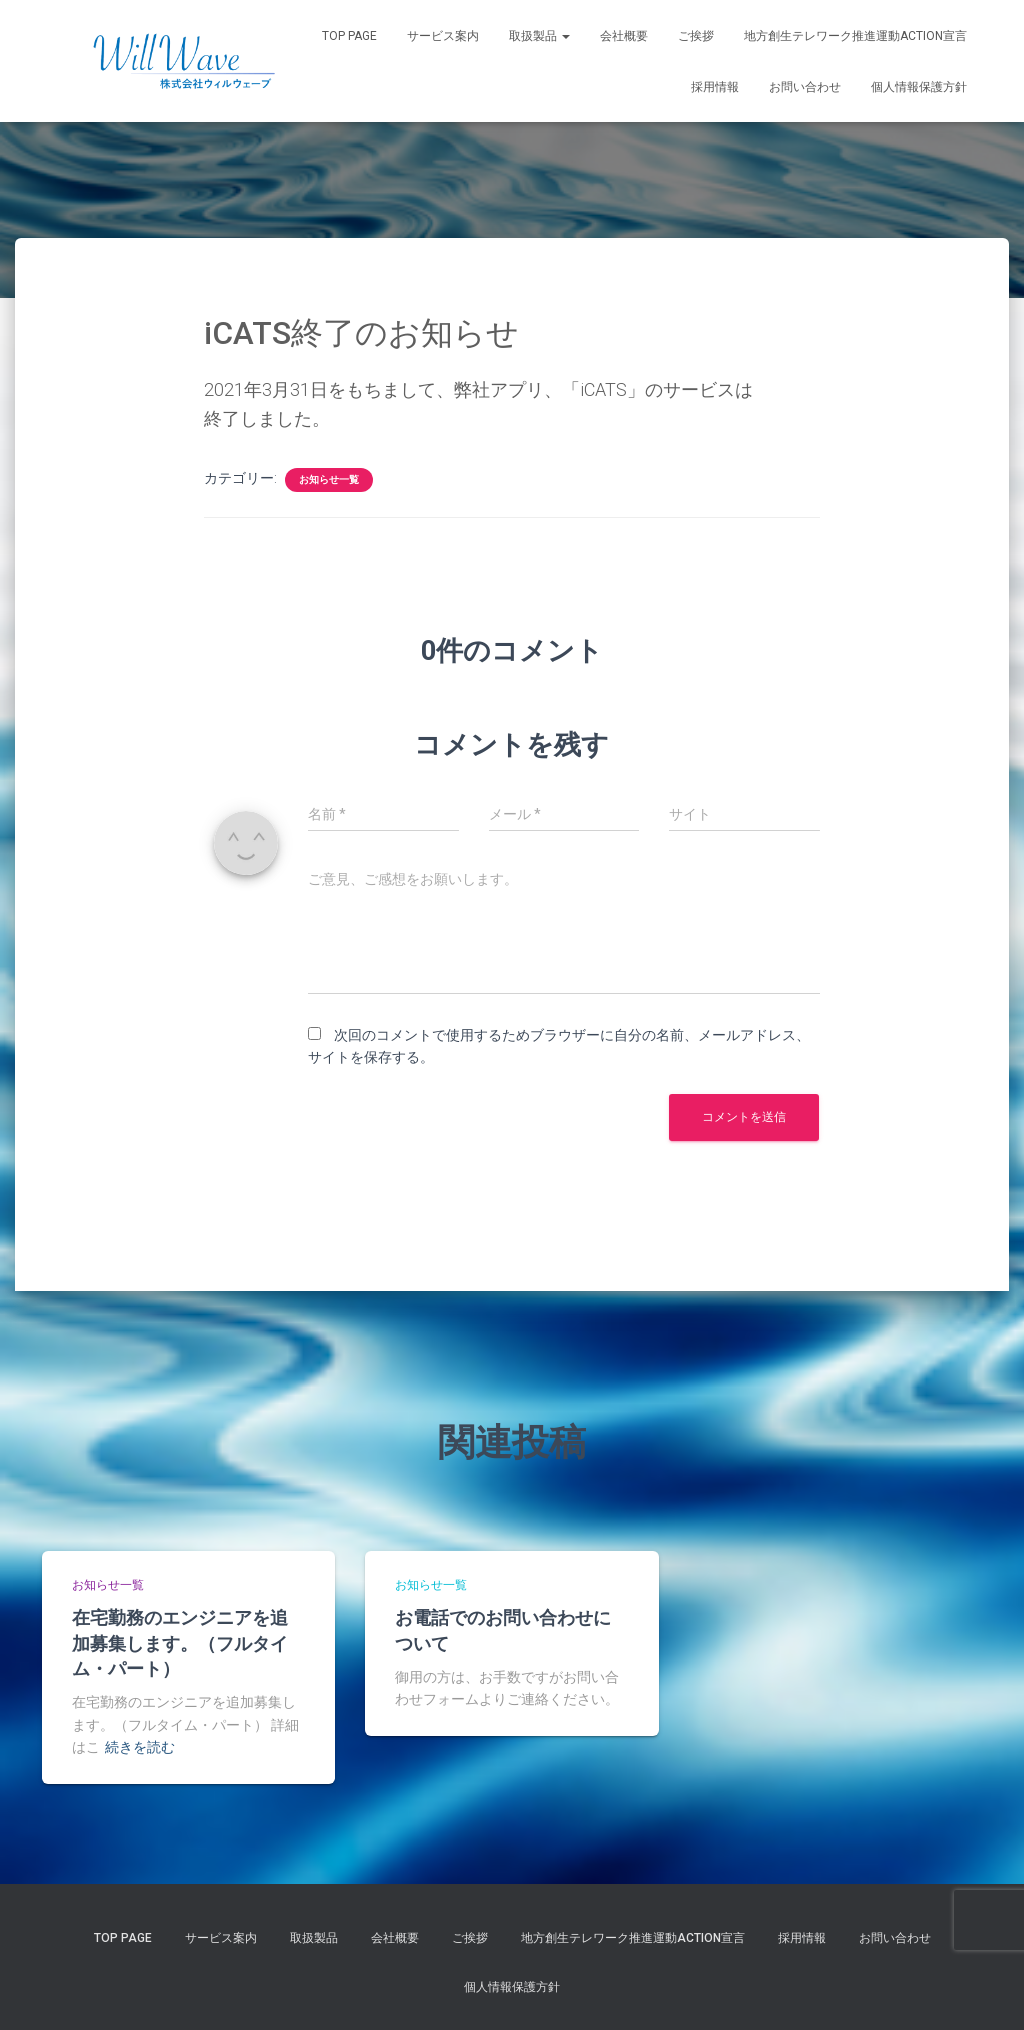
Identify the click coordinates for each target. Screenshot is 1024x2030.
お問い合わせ (805, 87)
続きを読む (140, 1747)
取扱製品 (539, 36)
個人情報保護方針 (919, 87)
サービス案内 (443, 36)
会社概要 (624, 36)
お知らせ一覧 (329, 479)
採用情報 (715, 87)
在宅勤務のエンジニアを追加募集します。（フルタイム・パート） (180, 1642)
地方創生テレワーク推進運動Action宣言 (855, 36)
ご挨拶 (696, 36)
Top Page (349, 36)
